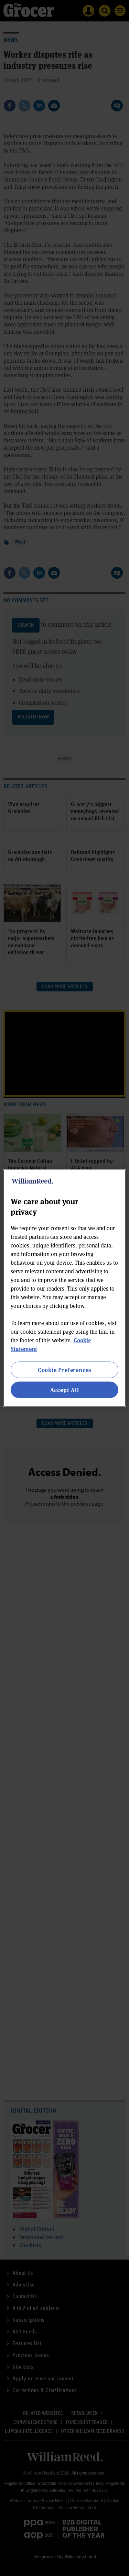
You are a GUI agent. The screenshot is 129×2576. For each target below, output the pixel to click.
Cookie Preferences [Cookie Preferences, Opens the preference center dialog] (64, 1369)
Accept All (64, 1390)
